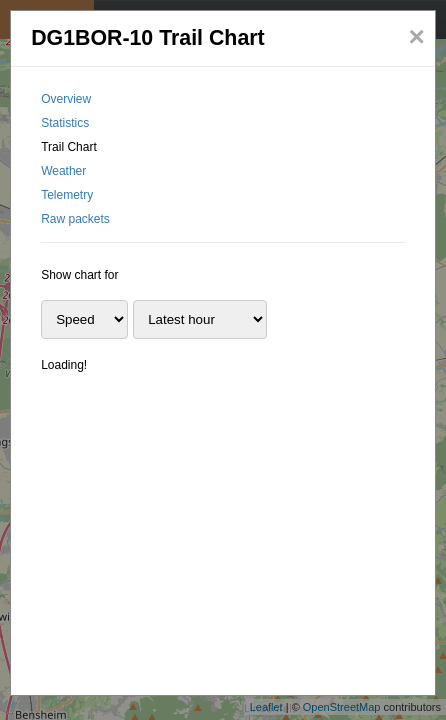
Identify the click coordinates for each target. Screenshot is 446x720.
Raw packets (75, 219)
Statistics (65, 123)
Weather (63, 171)
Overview (66, 99)
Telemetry (67, 195)
